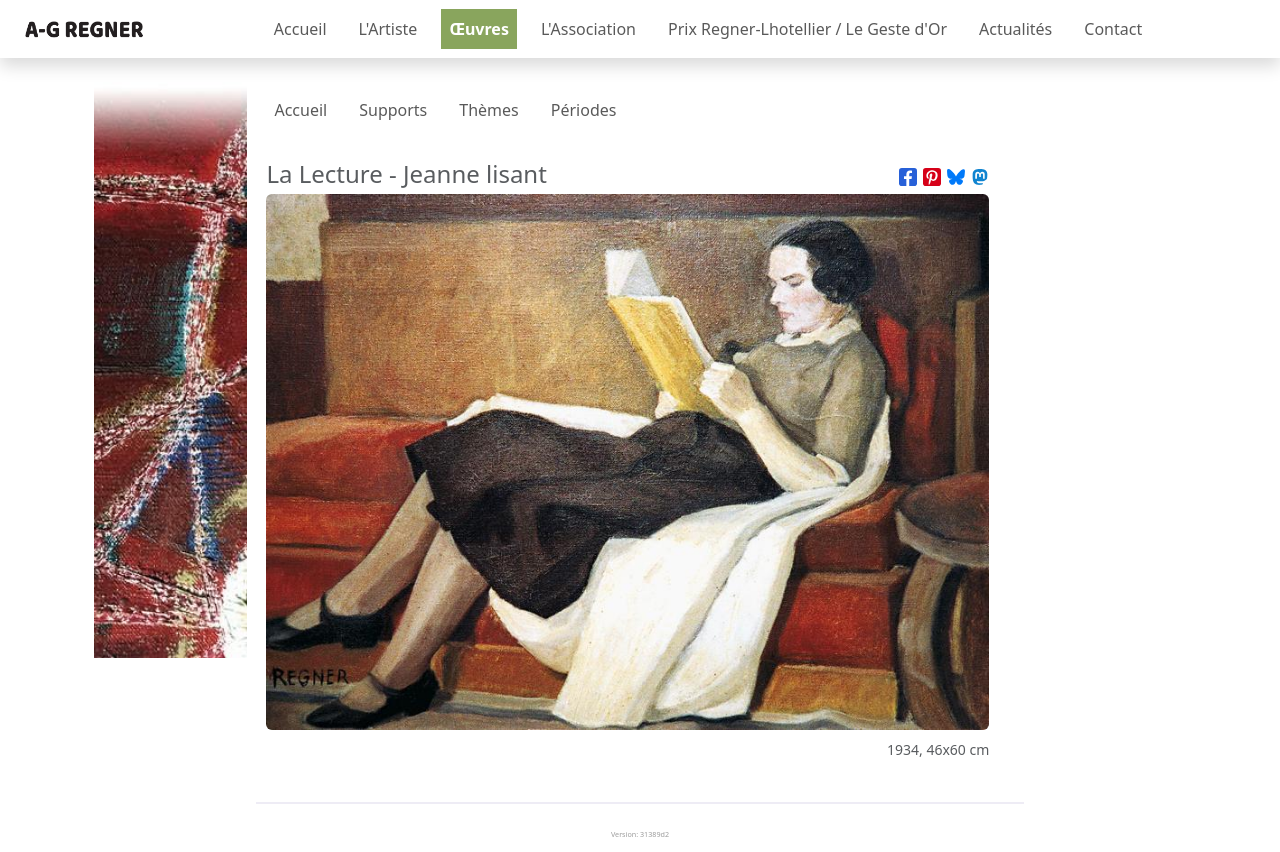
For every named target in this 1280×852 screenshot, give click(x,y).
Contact (1113, 29)
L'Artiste (388, 29)
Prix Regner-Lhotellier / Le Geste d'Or (807, 29)
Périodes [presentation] (584, 110)
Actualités (1015, 29)
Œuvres (479, 29)
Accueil (300, 29)
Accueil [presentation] (300, 110)
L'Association (588, 29)
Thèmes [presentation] (488, 110)
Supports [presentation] (393, 110)
